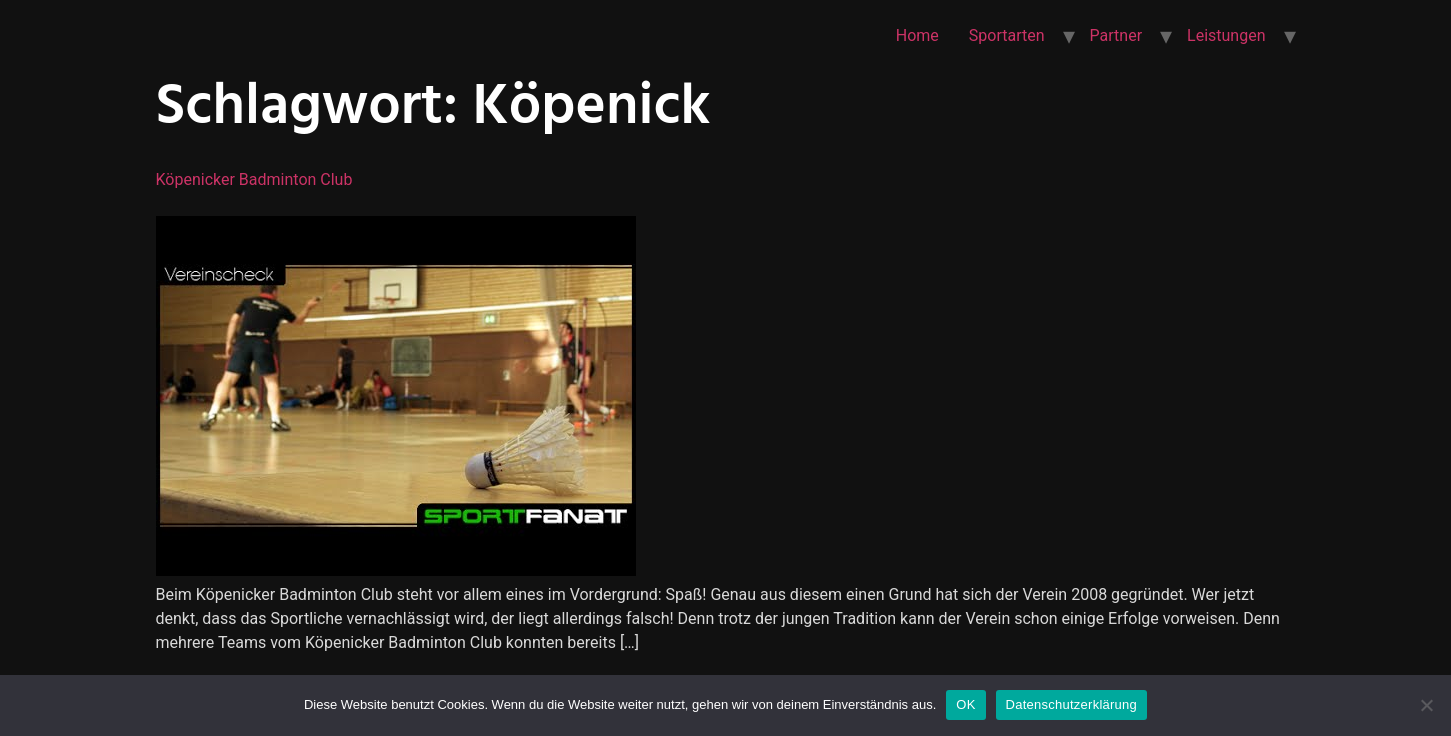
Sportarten (1007, 35)
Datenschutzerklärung (1071, 704)
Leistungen (1226, 35)
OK (965, 704)
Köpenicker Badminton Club (254, 179)
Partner (1116, 35)
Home (917, 35)
